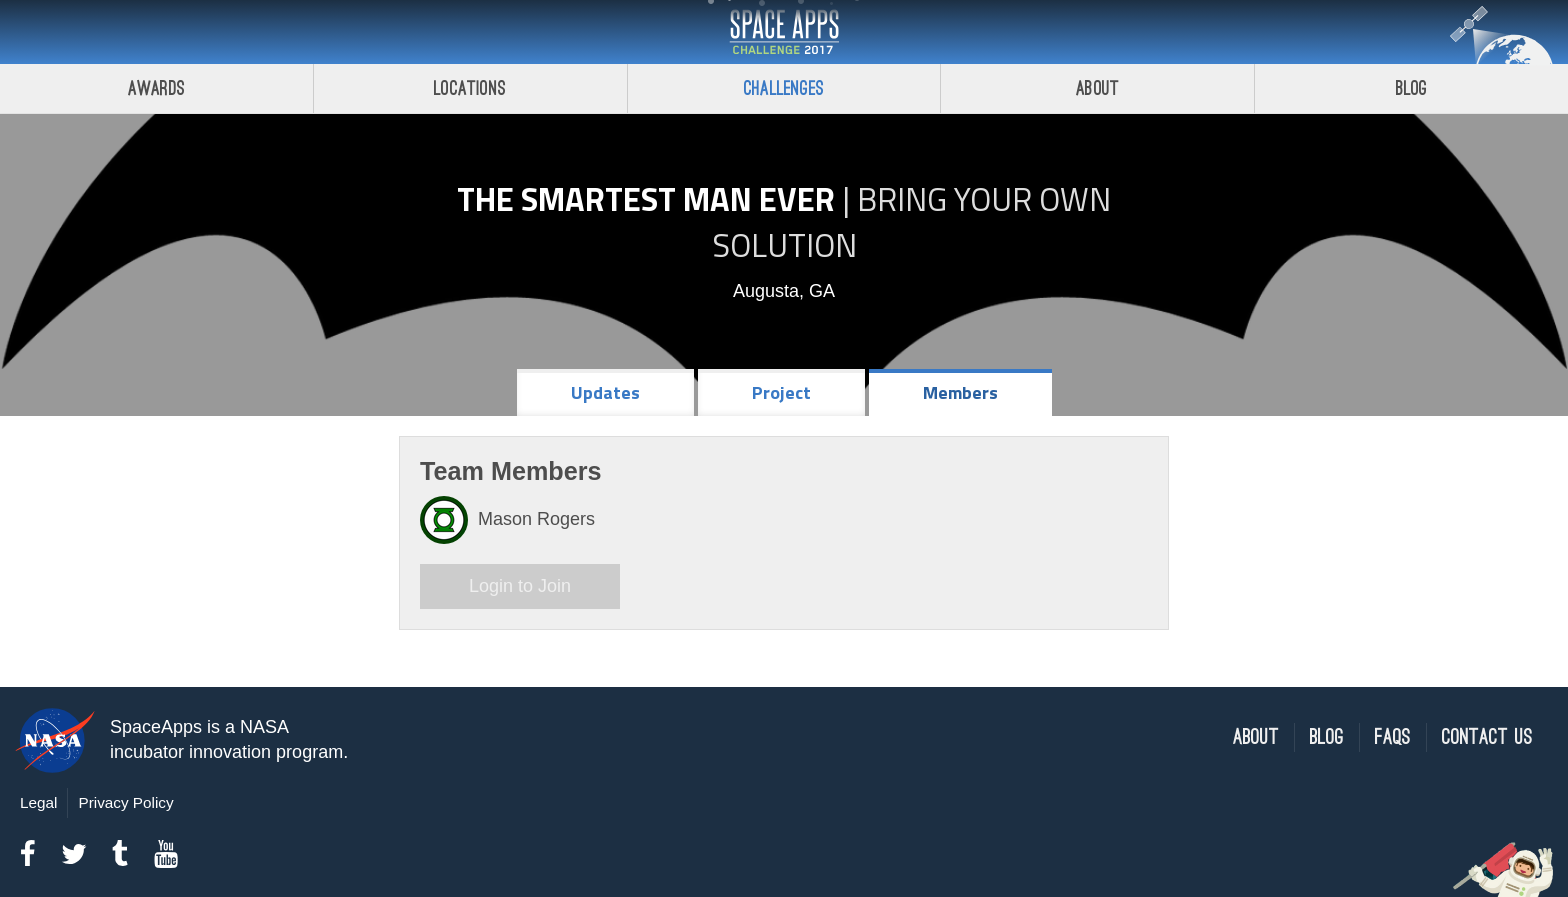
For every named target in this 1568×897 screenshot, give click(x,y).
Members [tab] (960, 392)
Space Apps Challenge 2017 (784, 32)
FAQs (1393, 737)
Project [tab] (781, 392)
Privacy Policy (125, 802)
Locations (470, 88)
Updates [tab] (605, 392)
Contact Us (1487, 737)
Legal (38, 802)
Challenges (784, 88)
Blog (1412, 88)
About (1097, 88)
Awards (156, 88)
